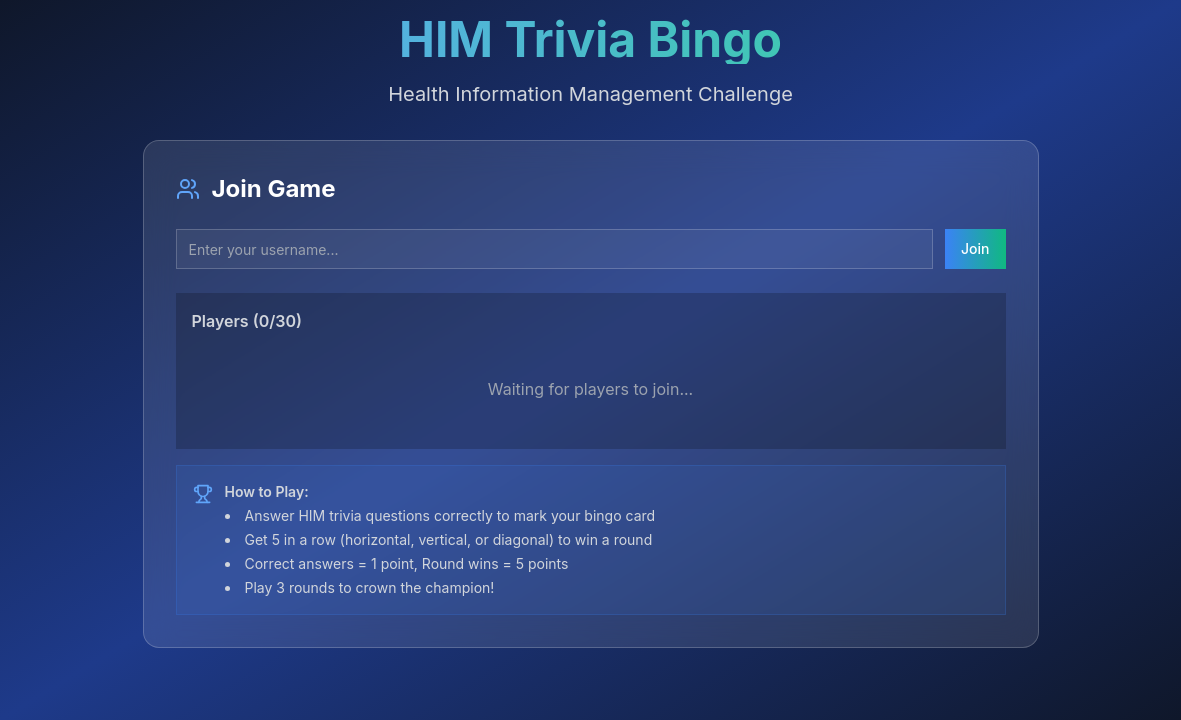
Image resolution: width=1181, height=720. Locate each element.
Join (975, 248)
